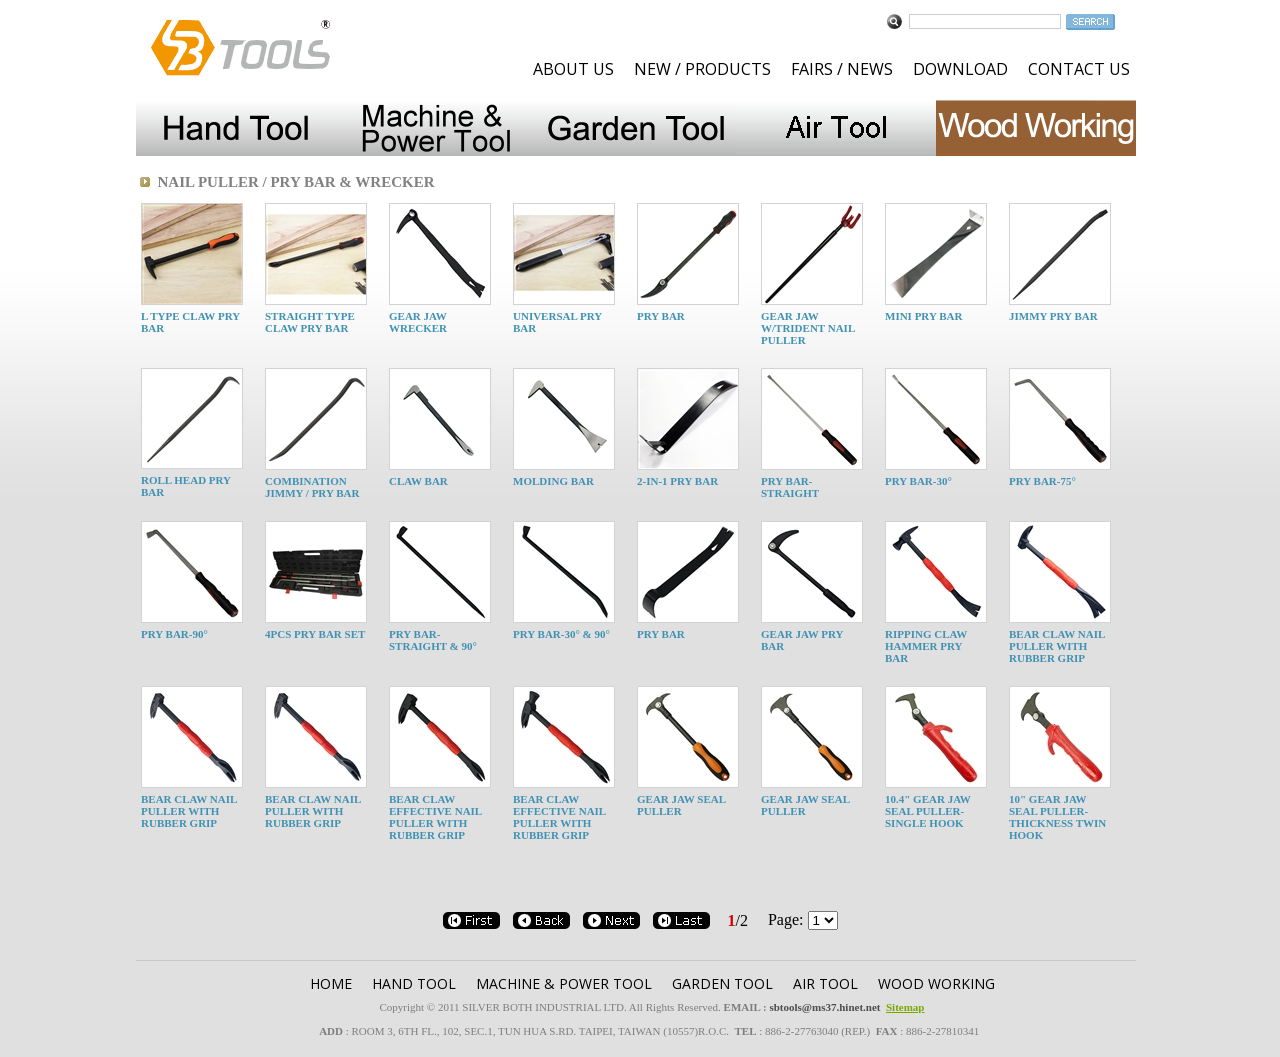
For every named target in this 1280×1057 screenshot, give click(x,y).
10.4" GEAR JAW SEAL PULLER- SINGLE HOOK (928, 811)
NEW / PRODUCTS (702, 69)
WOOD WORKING (936, 983)
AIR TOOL (825, 983)
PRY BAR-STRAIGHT (790, 487)
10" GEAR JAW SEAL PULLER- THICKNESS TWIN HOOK (1057, 817)
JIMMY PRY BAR (1053, 316)
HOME (331, 983)
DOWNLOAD (960, 69)
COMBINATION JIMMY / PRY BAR (312, 487)
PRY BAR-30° (918, 481)
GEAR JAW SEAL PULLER (681, 805)
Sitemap (905, 1007)
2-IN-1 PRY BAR (677, 481)
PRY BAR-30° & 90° (561, 634)
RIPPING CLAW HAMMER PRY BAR (926, 646)
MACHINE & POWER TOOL (564, 983)
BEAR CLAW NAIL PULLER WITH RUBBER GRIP (1057, 646)
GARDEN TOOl (722, 983)
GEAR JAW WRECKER (418, 322)
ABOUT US (573, 69)
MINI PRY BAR (923, 316)
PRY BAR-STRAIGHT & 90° (433, 640)
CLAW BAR (418, 481)
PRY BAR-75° (1042, 481)
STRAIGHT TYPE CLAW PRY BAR (310, 322)
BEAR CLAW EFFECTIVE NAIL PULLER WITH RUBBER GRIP (435, 817)
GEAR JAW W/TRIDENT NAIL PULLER (808, 328)
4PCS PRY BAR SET (315, 634)
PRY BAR (661, 316)
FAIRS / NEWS (842, 69)
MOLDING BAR (553, 481)
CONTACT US (1079, 69)
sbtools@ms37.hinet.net (824, 1007)
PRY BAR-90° (174, 634)
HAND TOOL (414, 983)
